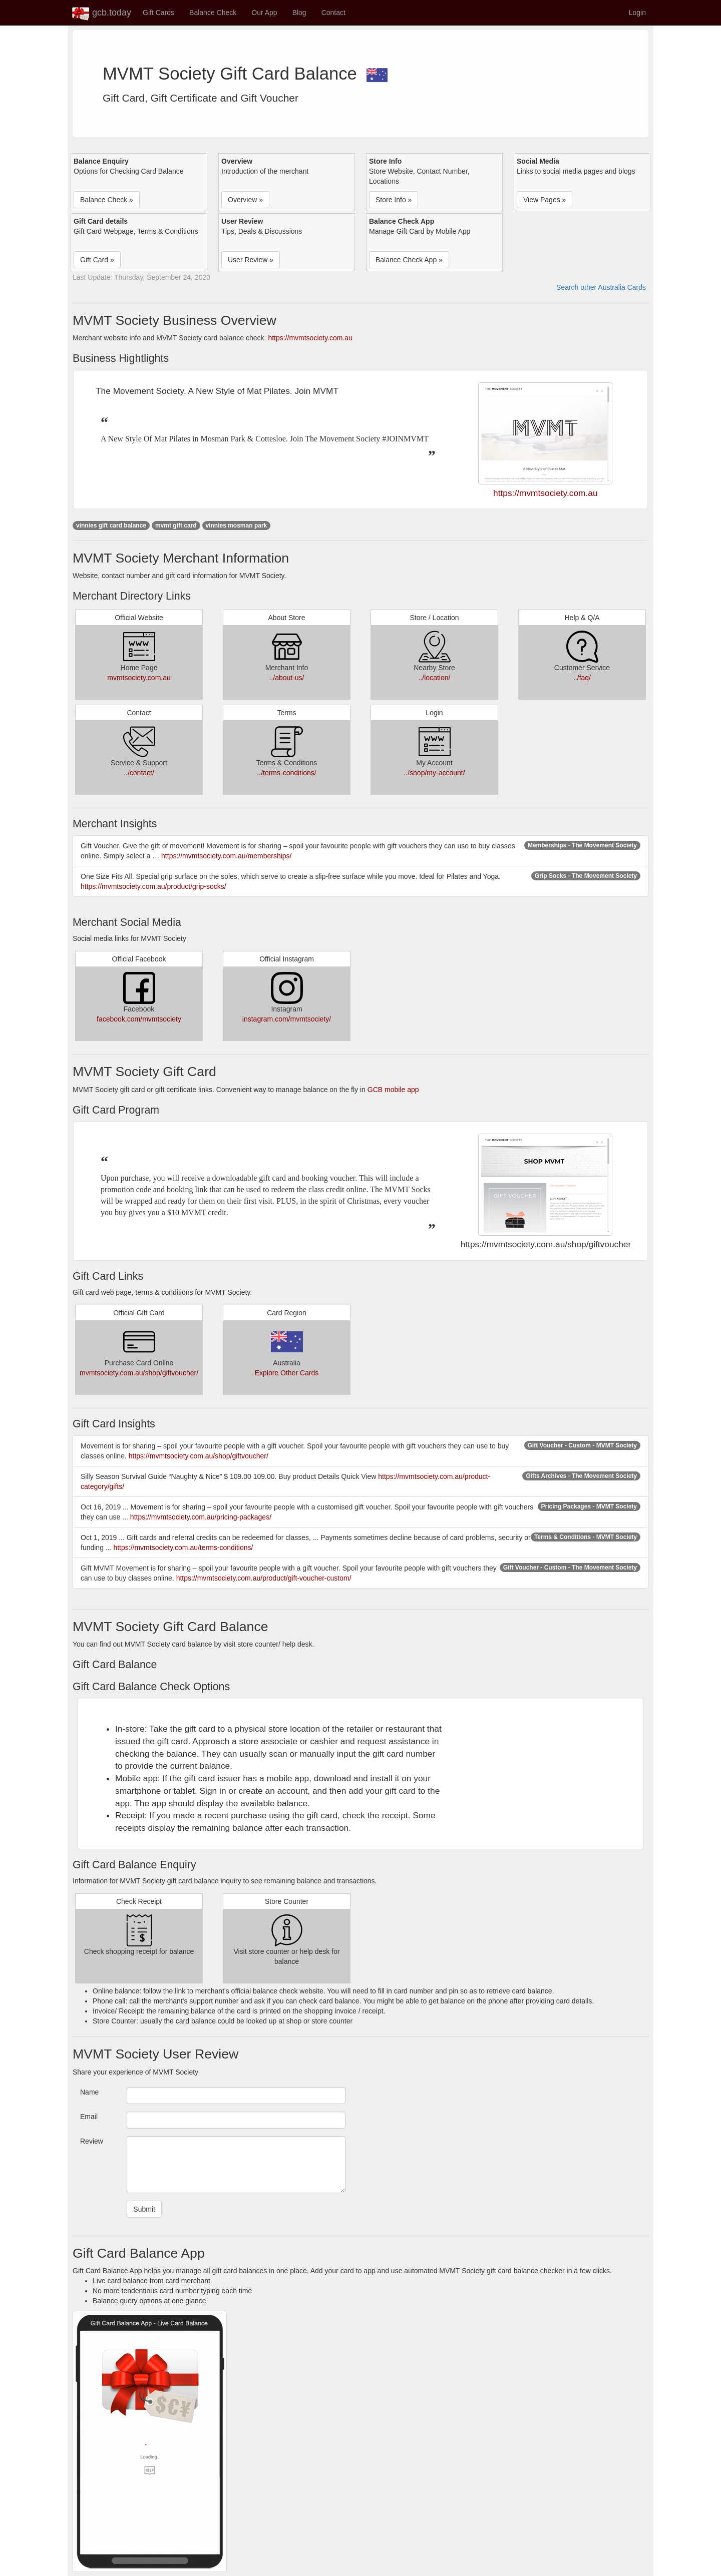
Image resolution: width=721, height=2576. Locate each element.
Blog (299, 13)
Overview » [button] (245, 200)
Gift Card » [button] (97, 260)
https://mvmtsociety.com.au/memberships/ (226, 856)
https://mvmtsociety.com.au (310, 338)
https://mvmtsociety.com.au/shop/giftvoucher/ (198, 1456)
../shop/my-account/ (434, 773)
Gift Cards (158, 13)
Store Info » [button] (394, 200)
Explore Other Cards (287, 1373)
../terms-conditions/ (286, 773)
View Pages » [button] (544, 200)
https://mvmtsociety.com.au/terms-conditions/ (183, 1547)
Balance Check (212, 13)
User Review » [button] (250, 260)
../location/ (435, 678)
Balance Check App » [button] (409, 260)
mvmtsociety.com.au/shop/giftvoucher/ (139, 1373)
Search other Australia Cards (601, 287)
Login (637, 13)
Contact (333, 13)
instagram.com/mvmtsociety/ (286, 1019)
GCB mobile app (393, 1090)
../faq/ (582, 678)
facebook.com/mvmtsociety (139, 1019)
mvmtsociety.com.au (139, 678)
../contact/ (139, 773)
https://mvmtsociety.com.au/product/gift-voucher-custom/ (263, 1578)
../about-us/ (286, 678)
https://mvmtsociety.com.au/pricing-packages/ (200, 1517)
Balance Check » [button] (106, 200)
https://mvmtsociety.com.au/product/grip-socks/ (153, 886)
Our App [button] (264, 13)
